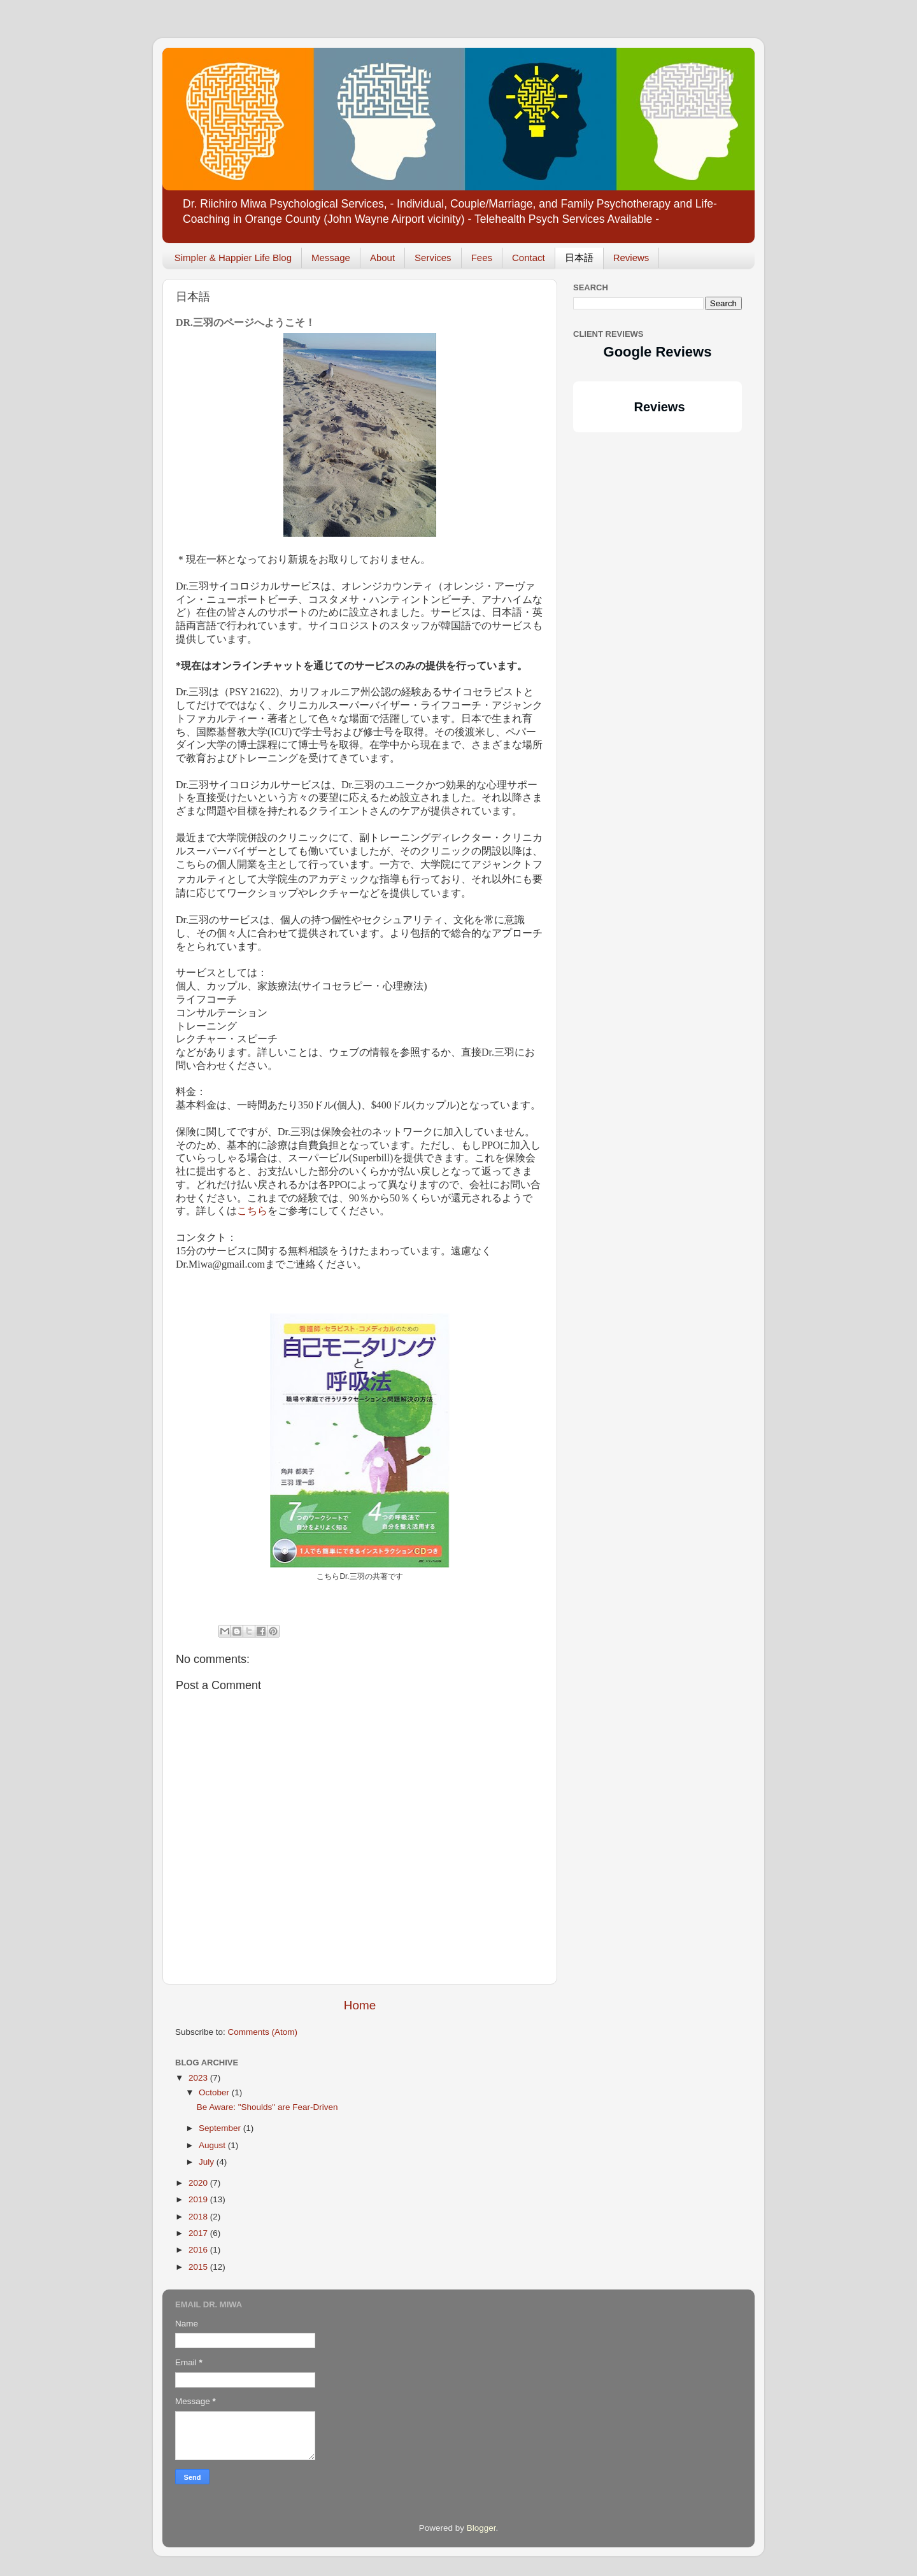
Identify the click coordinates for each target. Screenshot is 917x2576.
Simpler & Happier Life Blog (233, 257)
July (208, 2162)
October (215, 2092)
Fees (481, 257)
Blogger (481, 2528)
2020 (199, 2183)
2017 (199, 2233)
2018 (199, 2216)
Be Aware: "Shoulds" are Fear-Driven (267, 2107)
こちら (252, 1210)
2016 (199, 2249)
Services (433, 257)
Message (330, 257)
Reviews (631, 257)
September (221, 2128)
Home (360, 2005)
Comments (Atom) (263, 2032)
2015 (199, 2267)
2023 (199, 2078)
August (213, 2145)
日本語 (579, 257)
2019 (199, 2199)
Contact (528, 257)
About (382, 257)
